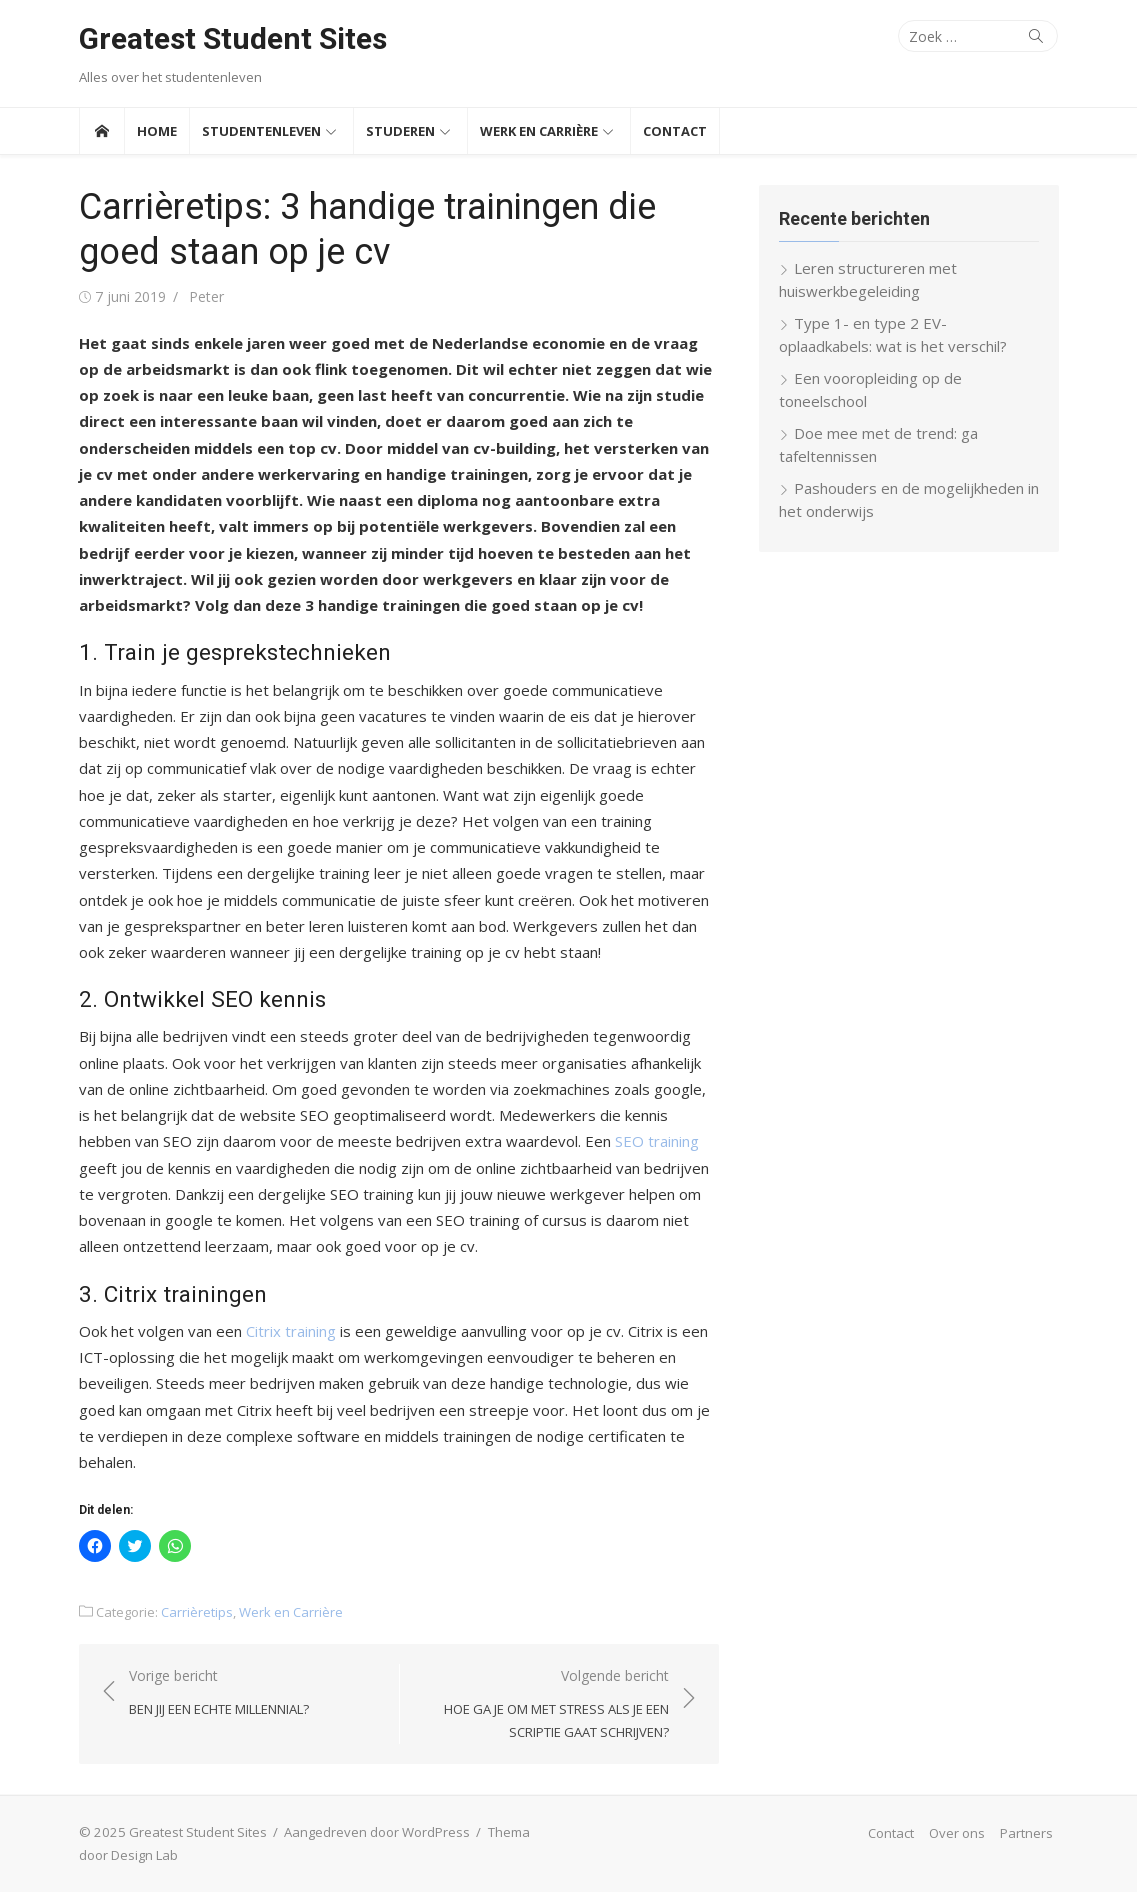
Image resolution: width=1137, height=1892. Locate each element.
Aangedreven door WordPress (377, 1832)
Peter (206, 296)
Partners (1026, 1833)
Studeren (400, 131)
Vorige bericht (219, 1693)
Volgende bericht (544, 1705)
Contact (675, 131)
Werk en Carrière (539, 131)
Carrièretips (197, 1612)
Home (157, 131)
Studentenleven (261, 131)
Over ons (957, 1833)
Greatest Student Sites (233, 38)
